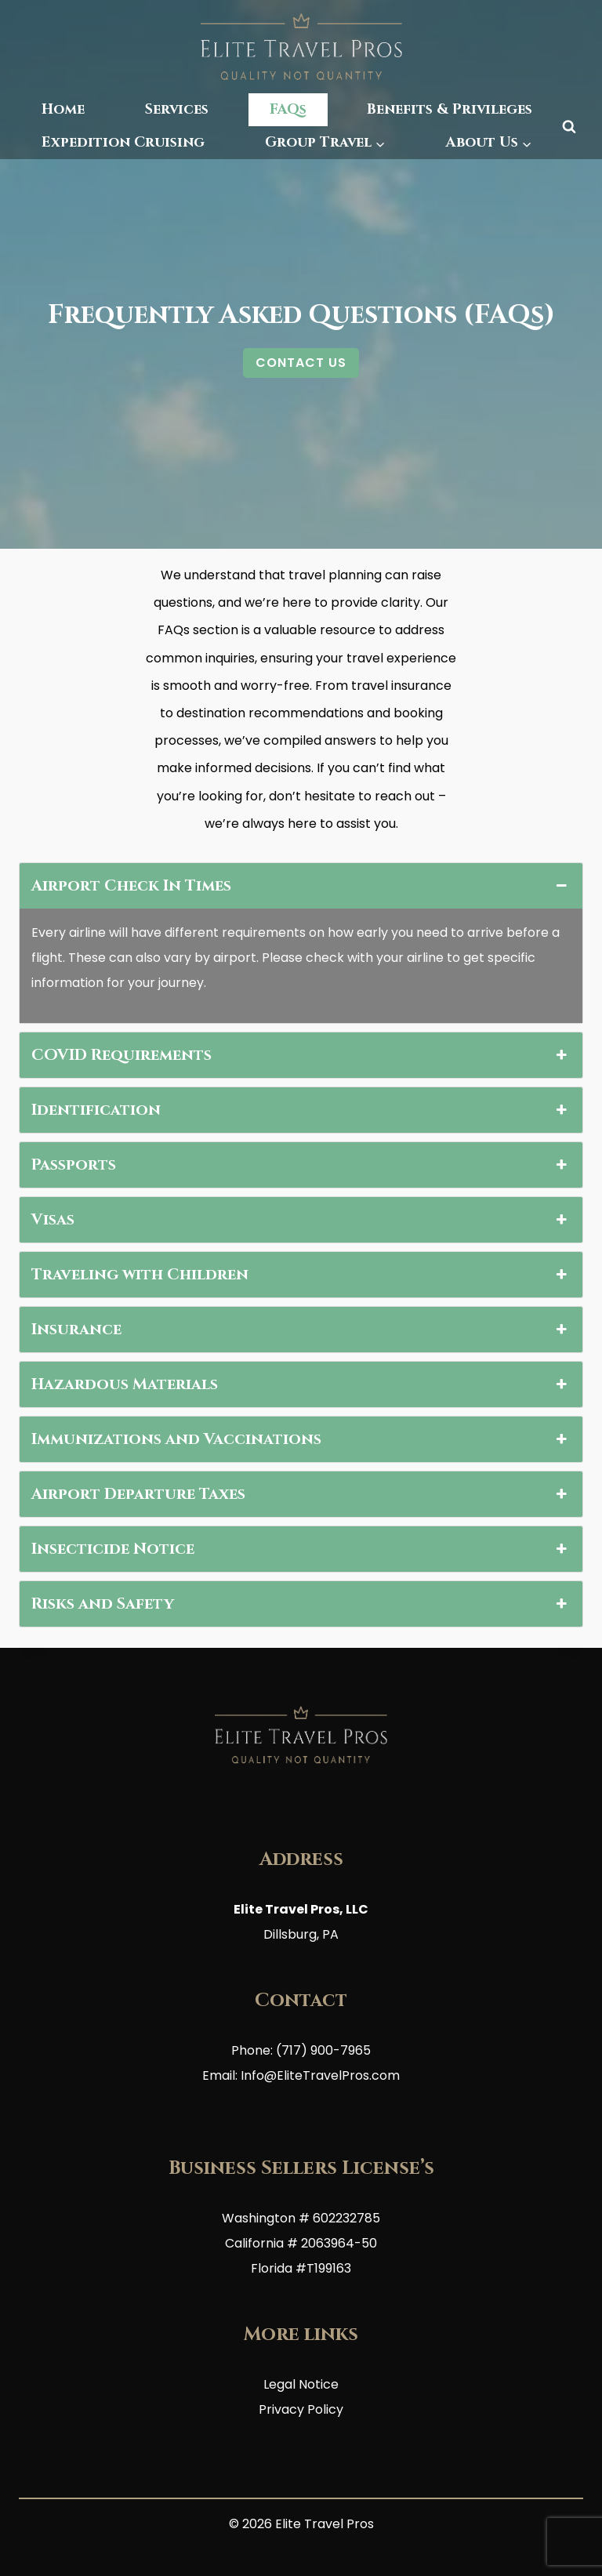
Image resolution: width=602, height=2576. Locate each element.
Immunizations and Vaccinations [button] (301, 1439)
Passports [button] (301, 1165)
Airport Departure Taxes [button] (301, 1494)
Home (63, 109)
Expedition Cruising (123, 142)
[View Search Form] (569, 126)
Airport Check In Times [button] (301, 886)
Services (177, 109)
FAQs (288, 109)
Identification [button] (301, 1110)
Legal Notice (301, 2384)
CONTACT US (301, 363)
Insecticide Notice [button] (301, 1549)
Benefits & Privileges (449, 109)
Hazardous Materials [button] (301, 1384)
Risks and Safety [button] (301, 1604)
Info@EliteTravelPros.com (320, 2075)
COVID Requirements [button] (301, 1055)
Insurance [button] (301, 1330)
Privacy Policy (301, 2409)
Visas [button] (301, 1220)
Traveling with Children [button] (301, 1275)
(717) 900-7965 (323, 2050)
